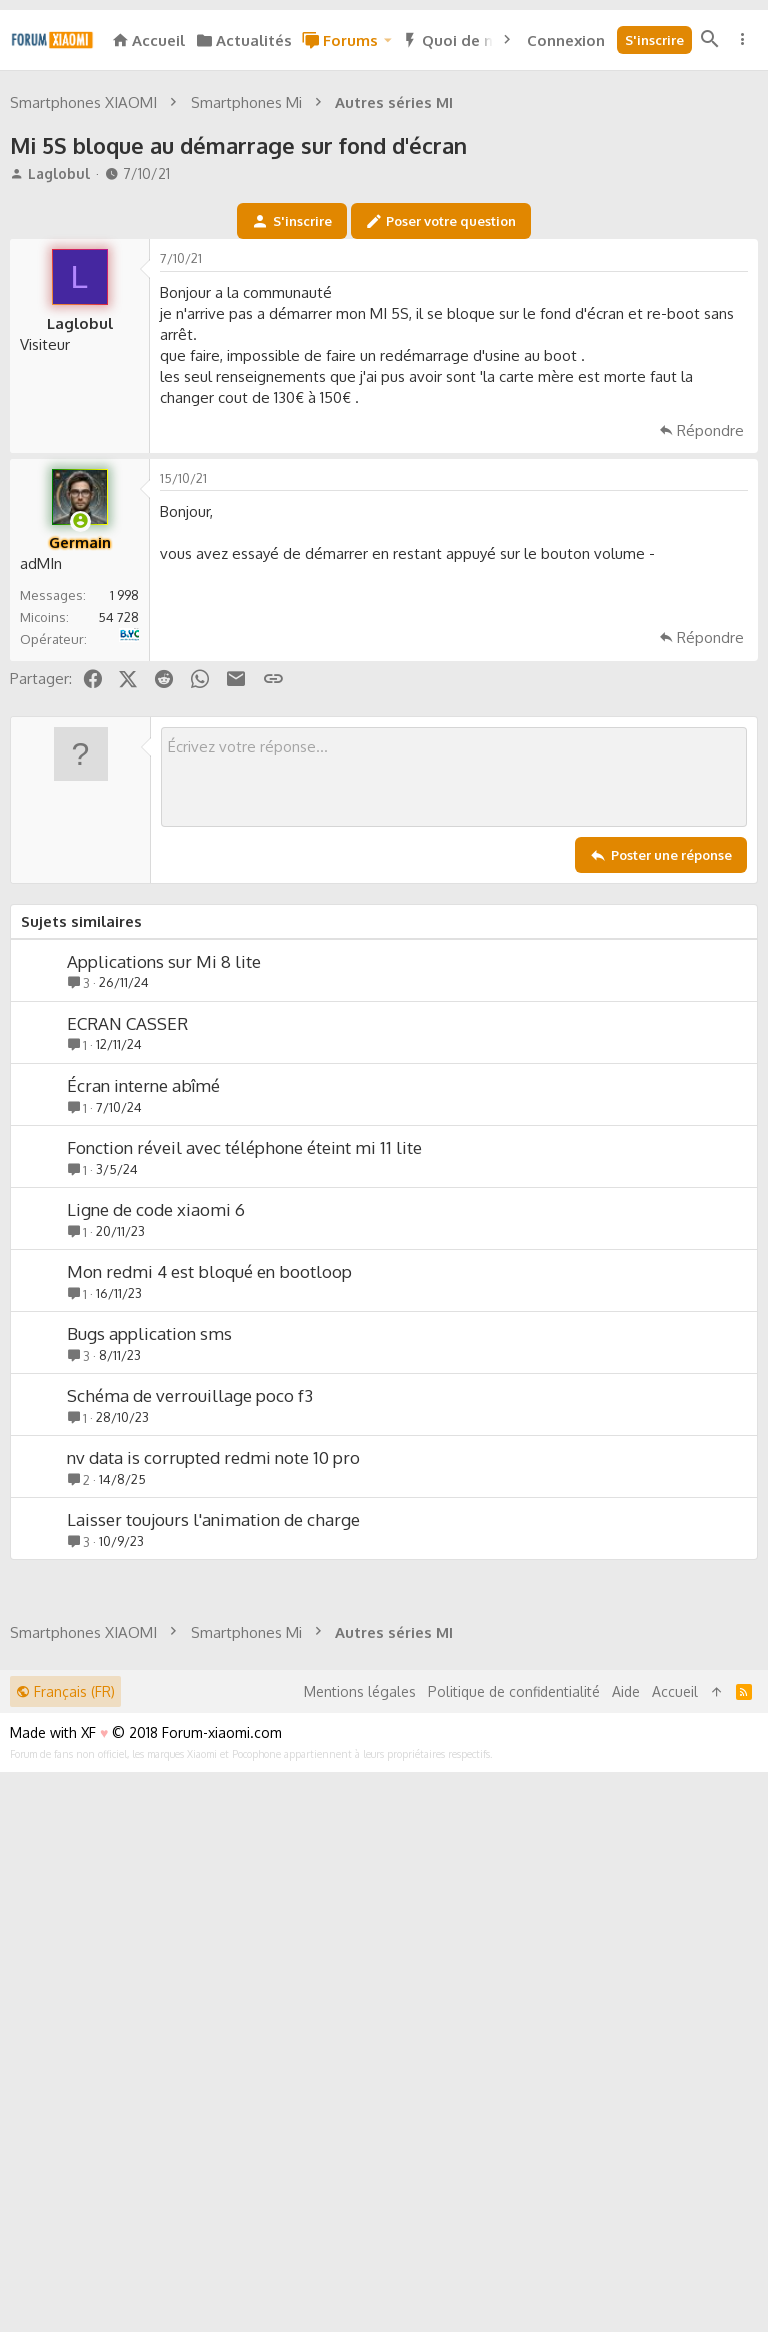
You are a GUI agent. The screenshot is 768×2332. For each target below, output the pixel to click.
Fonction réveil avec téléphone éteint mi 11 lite (244, 1427)
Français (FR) (65, 2251)
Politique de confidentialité (514, 2251)
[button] (387, 40)
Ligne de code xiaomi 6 (156, 1489)
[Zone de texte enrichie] (454, 1057)
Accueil (675, 2251)
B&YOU (136, 908)
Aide (626, 2251)
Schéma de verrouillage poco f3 (190, 1675)
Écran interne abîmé (143, 1365)
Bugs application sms (149, 1613)
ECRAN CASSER (127, 1303)
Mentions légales (360, 2251)
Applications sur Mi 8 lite (164, 1241)
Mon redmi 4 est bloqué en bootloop (209, 1551)
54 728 (118, 897)
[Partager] (734, 543)
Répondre (710, 710)
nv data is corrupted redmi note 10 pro (213, 1737)
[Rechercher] (710, 40)
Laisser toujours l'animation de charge (213, 1799)
